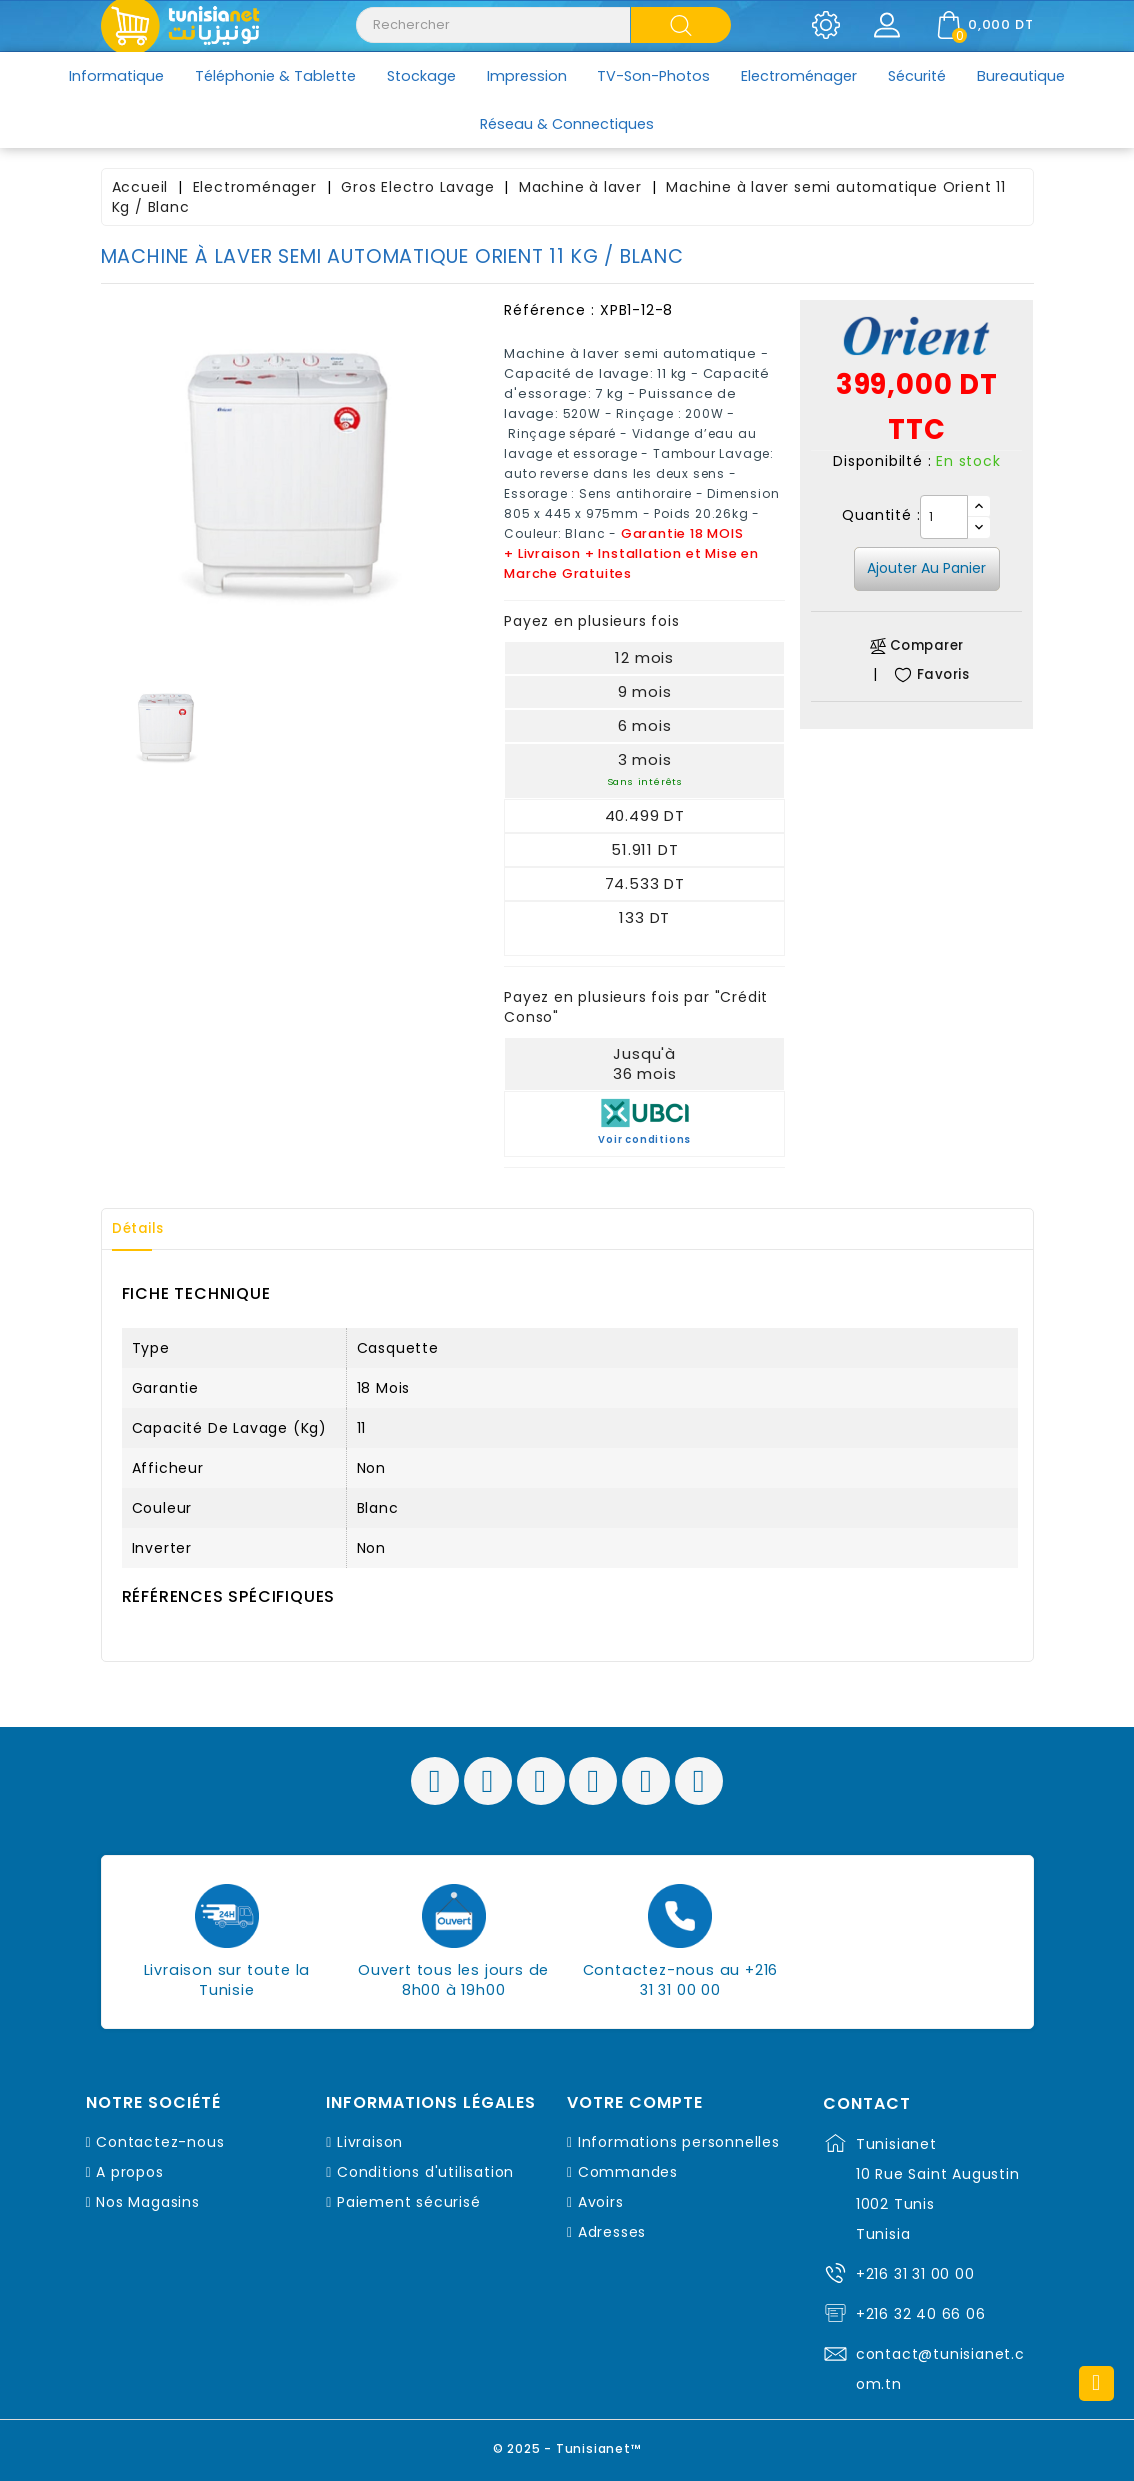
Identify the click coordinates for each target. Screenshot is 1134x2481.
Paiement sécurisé (409, 2202)
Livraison (370, 2142)
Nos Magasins (148, 2202)
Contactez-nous (160, 2142)
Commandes (628, 2172)
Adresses (612, 2232)
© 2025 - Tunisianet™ (567, 2445)
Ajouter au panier (926, 568)
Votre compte (635, 2103)
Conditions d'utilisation (425, 2172)
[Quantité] (944, 517)
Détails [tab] (145, 1229)
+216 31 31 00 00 (915, 2274)
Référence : (549, 310)
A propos (129, 2172)
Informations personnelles (679, 2142)
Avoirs (601, 2202)
